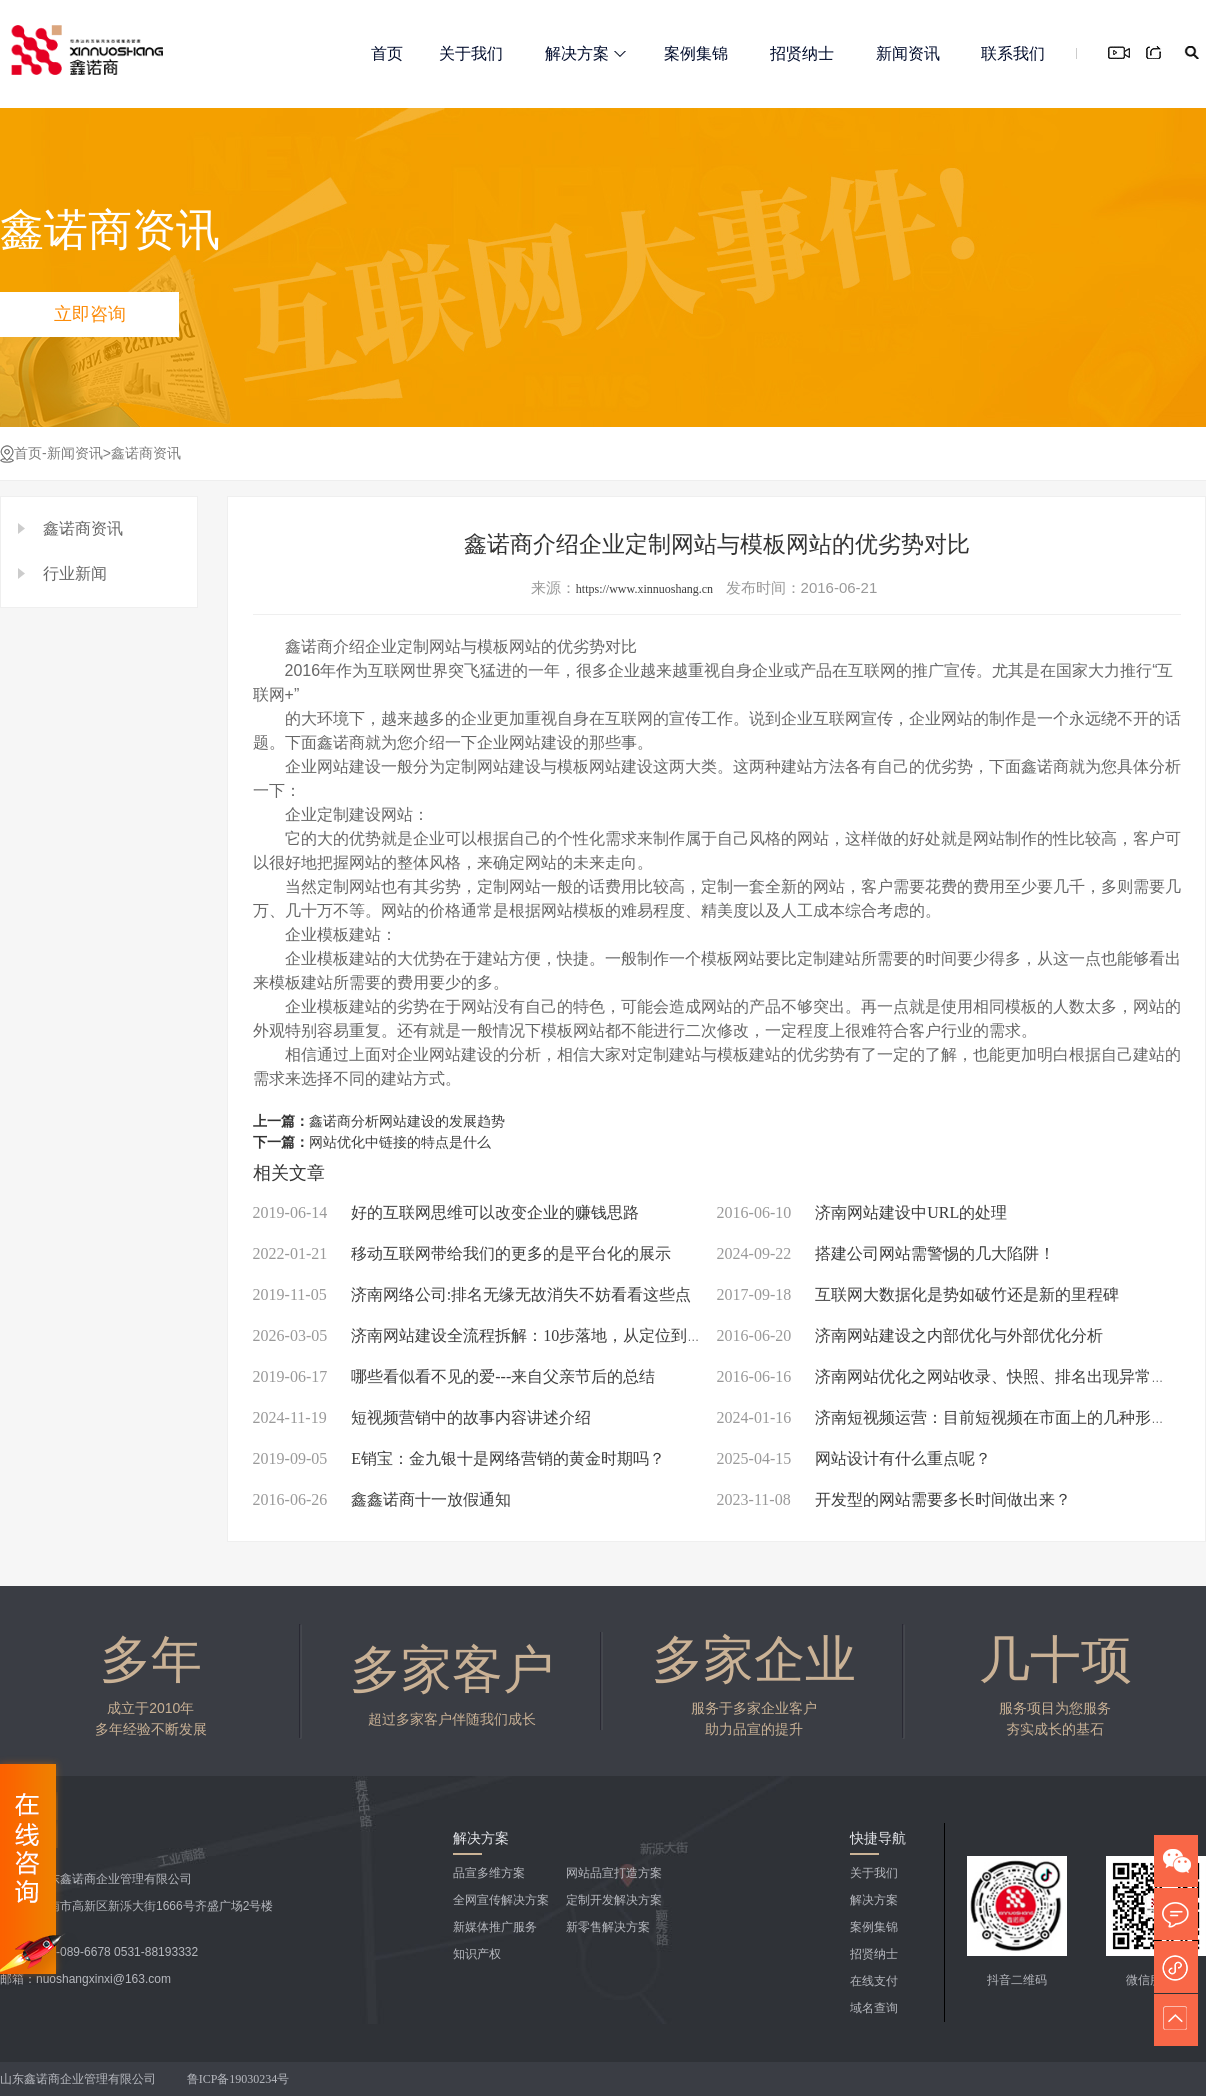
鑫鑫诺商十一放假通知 (382, 1499)
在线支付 (874, 1981)
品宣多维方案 (489, 1873)
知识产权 (477, 1954)
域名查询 (874, 2008)
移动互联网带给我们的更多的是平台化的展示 (462, 1253)
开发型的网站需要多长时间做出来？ (894, 1499)
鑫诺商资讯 (146, 453)
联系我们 (1013, 53)
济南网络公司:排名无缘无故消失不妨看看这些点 (472, 1294)
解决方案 (585, 53)
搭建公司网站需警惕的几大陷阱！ (886, 1253)
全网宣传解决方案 (501, 1900)
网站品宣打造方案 (614, 1873)
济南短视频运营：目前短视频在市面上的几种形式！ (950, 1417)
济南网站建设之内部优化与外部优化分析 (910, 1335)
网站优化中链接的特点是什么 (400, 1142)
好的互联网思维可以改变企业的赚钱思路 (446, 1212)
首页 (387, 53)
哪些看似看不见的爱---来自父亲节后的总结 (454, 1376)
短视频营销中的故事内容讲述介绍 (422, 1417)
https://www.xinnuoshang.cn (644, 589)
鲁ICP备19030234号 (240, 2079)
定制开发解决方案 (614, 1900)
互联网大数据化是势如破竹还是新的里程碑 (918, 1294)
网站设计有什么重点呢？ (854, 1458)
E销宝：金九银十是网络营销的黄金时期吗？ (459, 1458)
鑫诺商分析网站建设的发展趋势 (407, 1121)
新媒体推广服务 (495, 1927)
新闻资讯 (908, 53)
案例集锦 (696, 53)
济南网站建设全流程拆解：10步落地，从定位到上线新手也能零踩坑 (542, 1335)
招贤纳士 (802, 53)
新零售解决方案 (608, 1927)
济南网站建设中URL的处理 (862, 1212)
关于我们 (471, 53)
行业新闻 (75, 573)
